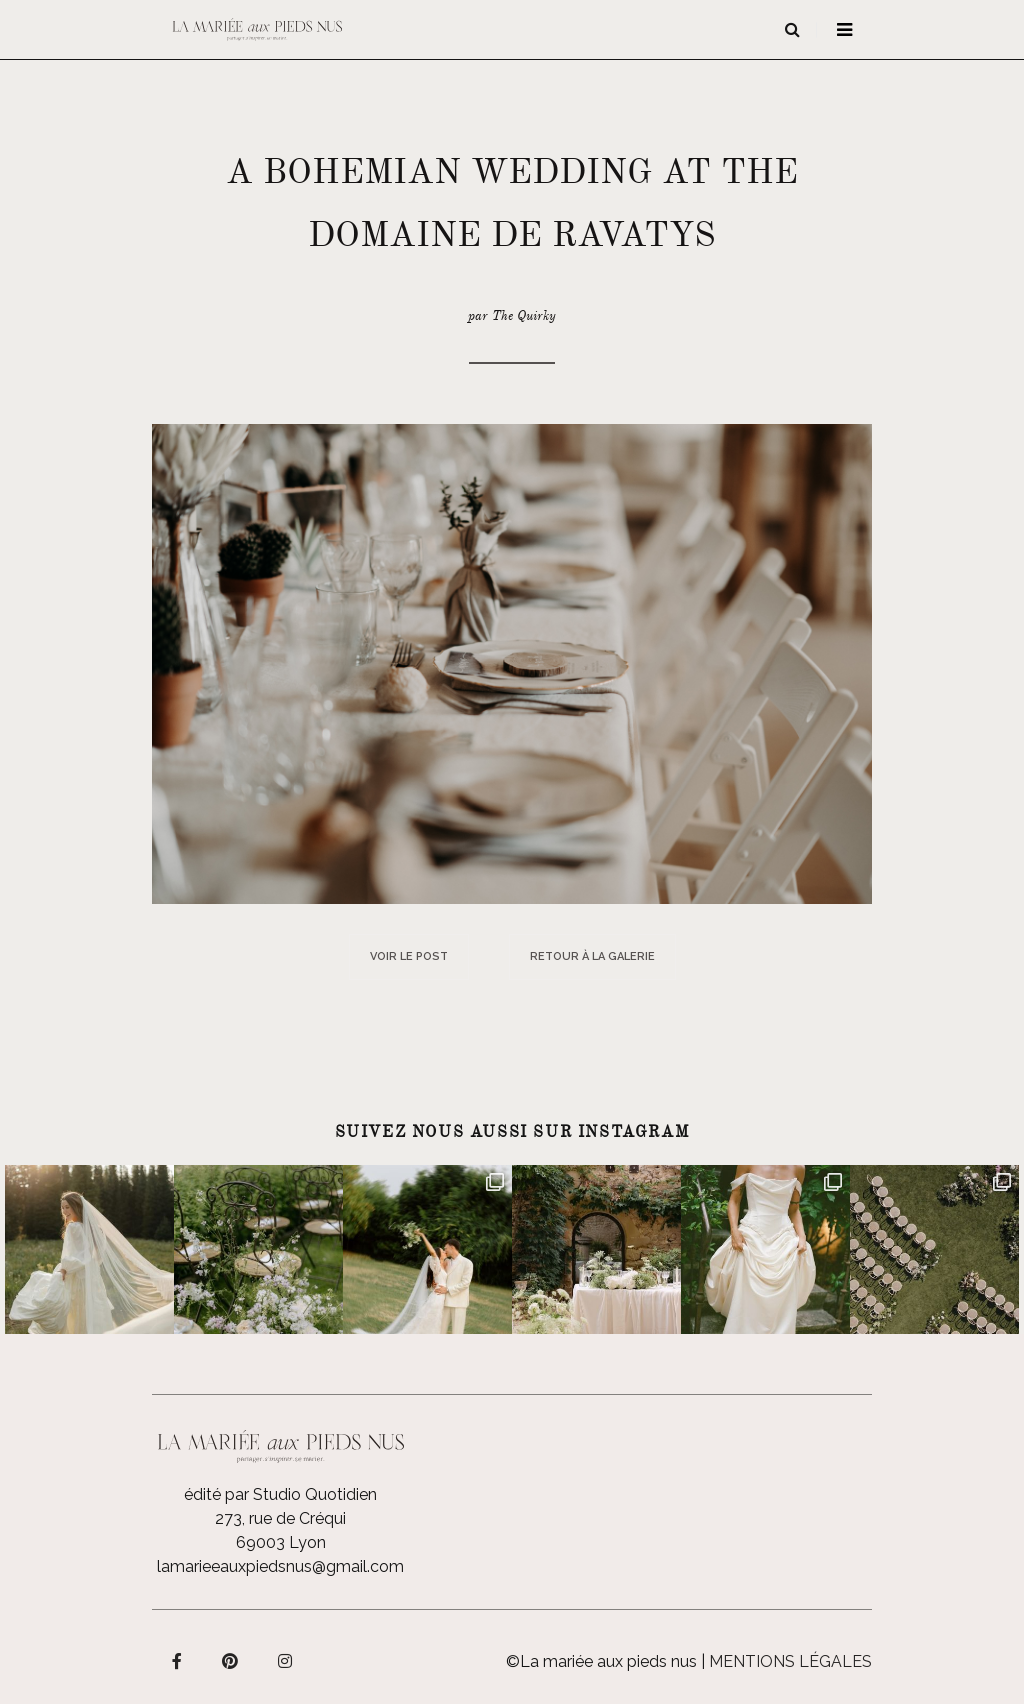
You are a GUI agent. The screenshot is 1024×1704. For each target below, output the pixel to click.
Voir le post (409, 956)
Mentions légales (790, 1661)
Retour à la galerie (592, 956)
